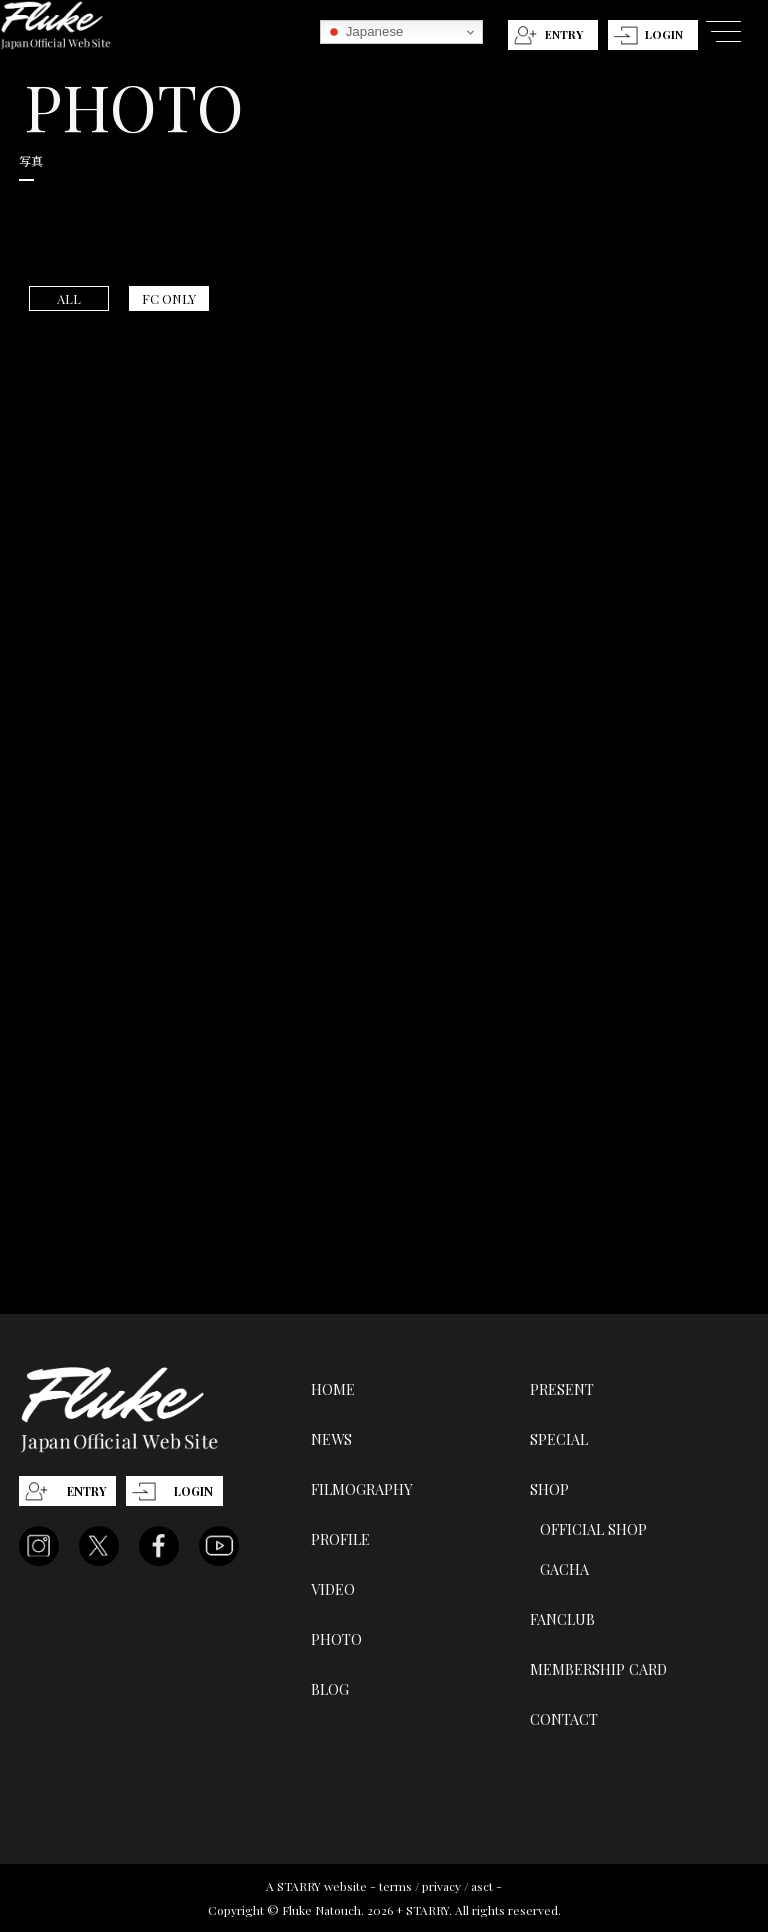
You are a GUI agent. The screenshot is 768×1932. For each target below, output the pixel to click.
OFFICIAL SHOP (593, 1529)
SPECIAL (559, 1439)
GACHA (564, 1569)
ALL (69, 298)
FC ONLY (169, 298)
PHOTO (336, 1639)
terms (395, 1886)
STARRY (299, 1886)
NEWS (331, 1439)
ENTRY (564, 34)
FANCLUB (562, 1619)
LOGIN (664, 34)
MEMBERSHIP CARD (598, 1669)
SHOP (549, 1489)
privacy (441, 1886)
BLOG (330, 1689)
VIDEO (333, 1589)
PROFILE (340, 1539)
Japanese (365, 32)
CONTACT (564, 1719)
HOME (333, 1389)
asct (482, 1886)
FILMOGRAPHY (362, 1489)
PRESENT (562, 1389)
